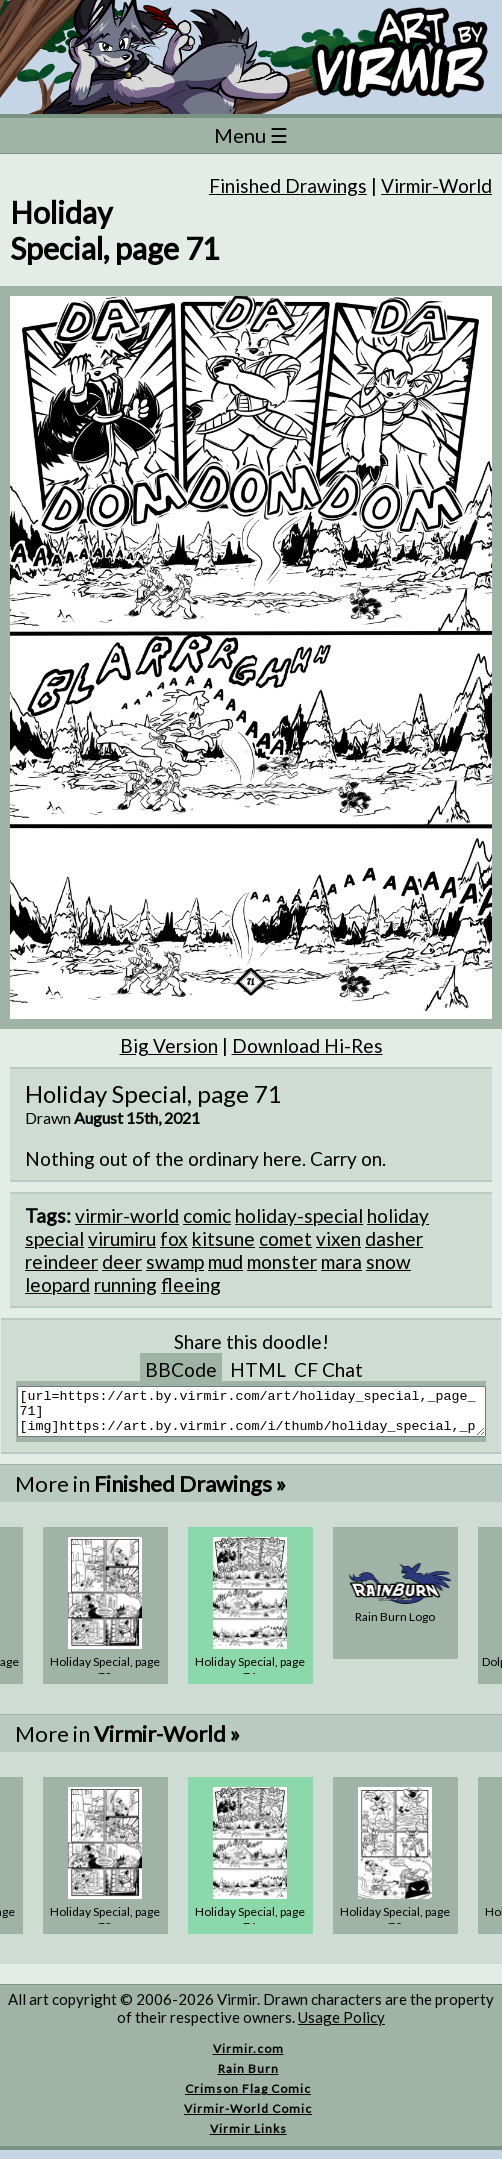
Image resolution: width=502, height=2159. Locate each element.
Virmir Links (248, 2137)
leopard (57, 1284)
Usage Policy (341, 2026)
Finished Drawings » (190, 1492)
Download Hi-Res (307, 1045)
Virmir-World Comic (248, 2117)
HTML (258, 1369)
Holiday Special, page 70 (395, 1928)
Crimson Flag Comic (248, 2097)
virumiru (122, 1238)
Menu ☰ (251, 135)
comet (285, 1238)
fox (174, 1238)
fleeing (191, 1284)
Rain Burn (248, 2077)
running (125, 1284)
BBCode (181, 1369)
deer (122, 1261)
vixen (338, 1238)
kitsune (223, 1238)
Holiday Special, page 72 (105, 1678)
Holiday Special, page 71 (250, 1678)
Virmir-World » (167, 1742)
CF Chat (328, 1369)
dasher (394, 1238)
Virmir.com (248, 2057)
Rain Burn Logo (395, 1625)
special (54, 1238)
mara (341, 1261)
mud (225, 1261)
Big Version (169, 1045)
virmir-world (127, 1215)
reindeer (61, 1261)
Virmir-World (436, 185)
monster (282, 1261)
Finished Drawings (288, 185)
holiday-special (299, 1215)
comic (207, 1215)
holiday (398, 1215)
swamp (175, 1261)
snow (388, 1261)
